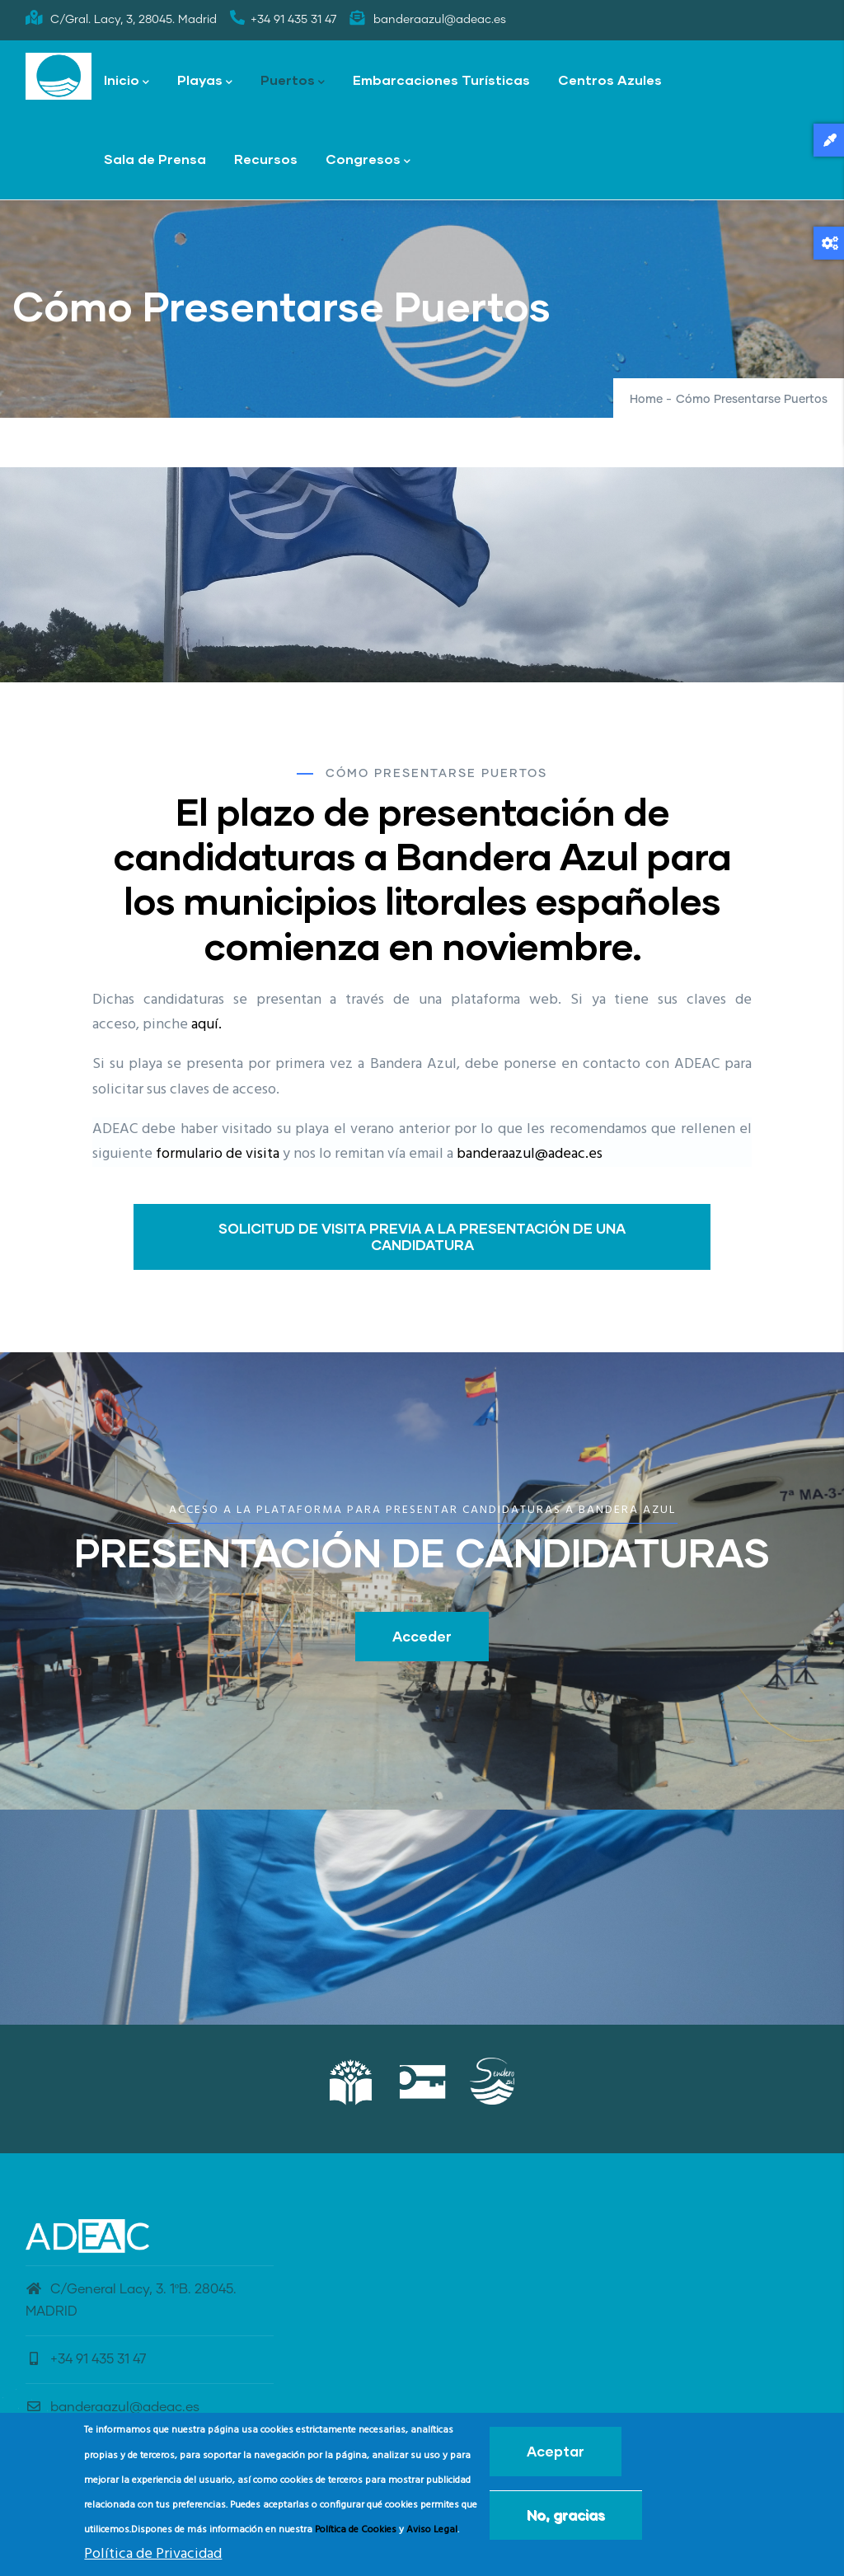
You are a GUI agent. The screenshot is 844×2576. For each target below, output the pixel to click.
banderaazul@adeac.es (530, 1154)
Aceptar (555, 2451)
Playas (204, 81)
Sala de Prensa (155, 158)
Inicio (126, 81)
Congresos (368, 160)
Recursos (266, 158)
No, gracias (566, 2514)
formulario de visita (217, 1154)
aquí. (206, 1025)
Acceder (422, 1636)
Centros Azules (610, 79)
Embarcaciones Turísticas (441, 79)
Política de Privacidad (153, 2554)
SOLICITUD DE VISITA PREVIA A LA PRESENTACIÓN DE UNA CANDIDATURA (422, 1236)
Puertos (292, 81)
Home (646, 399)
